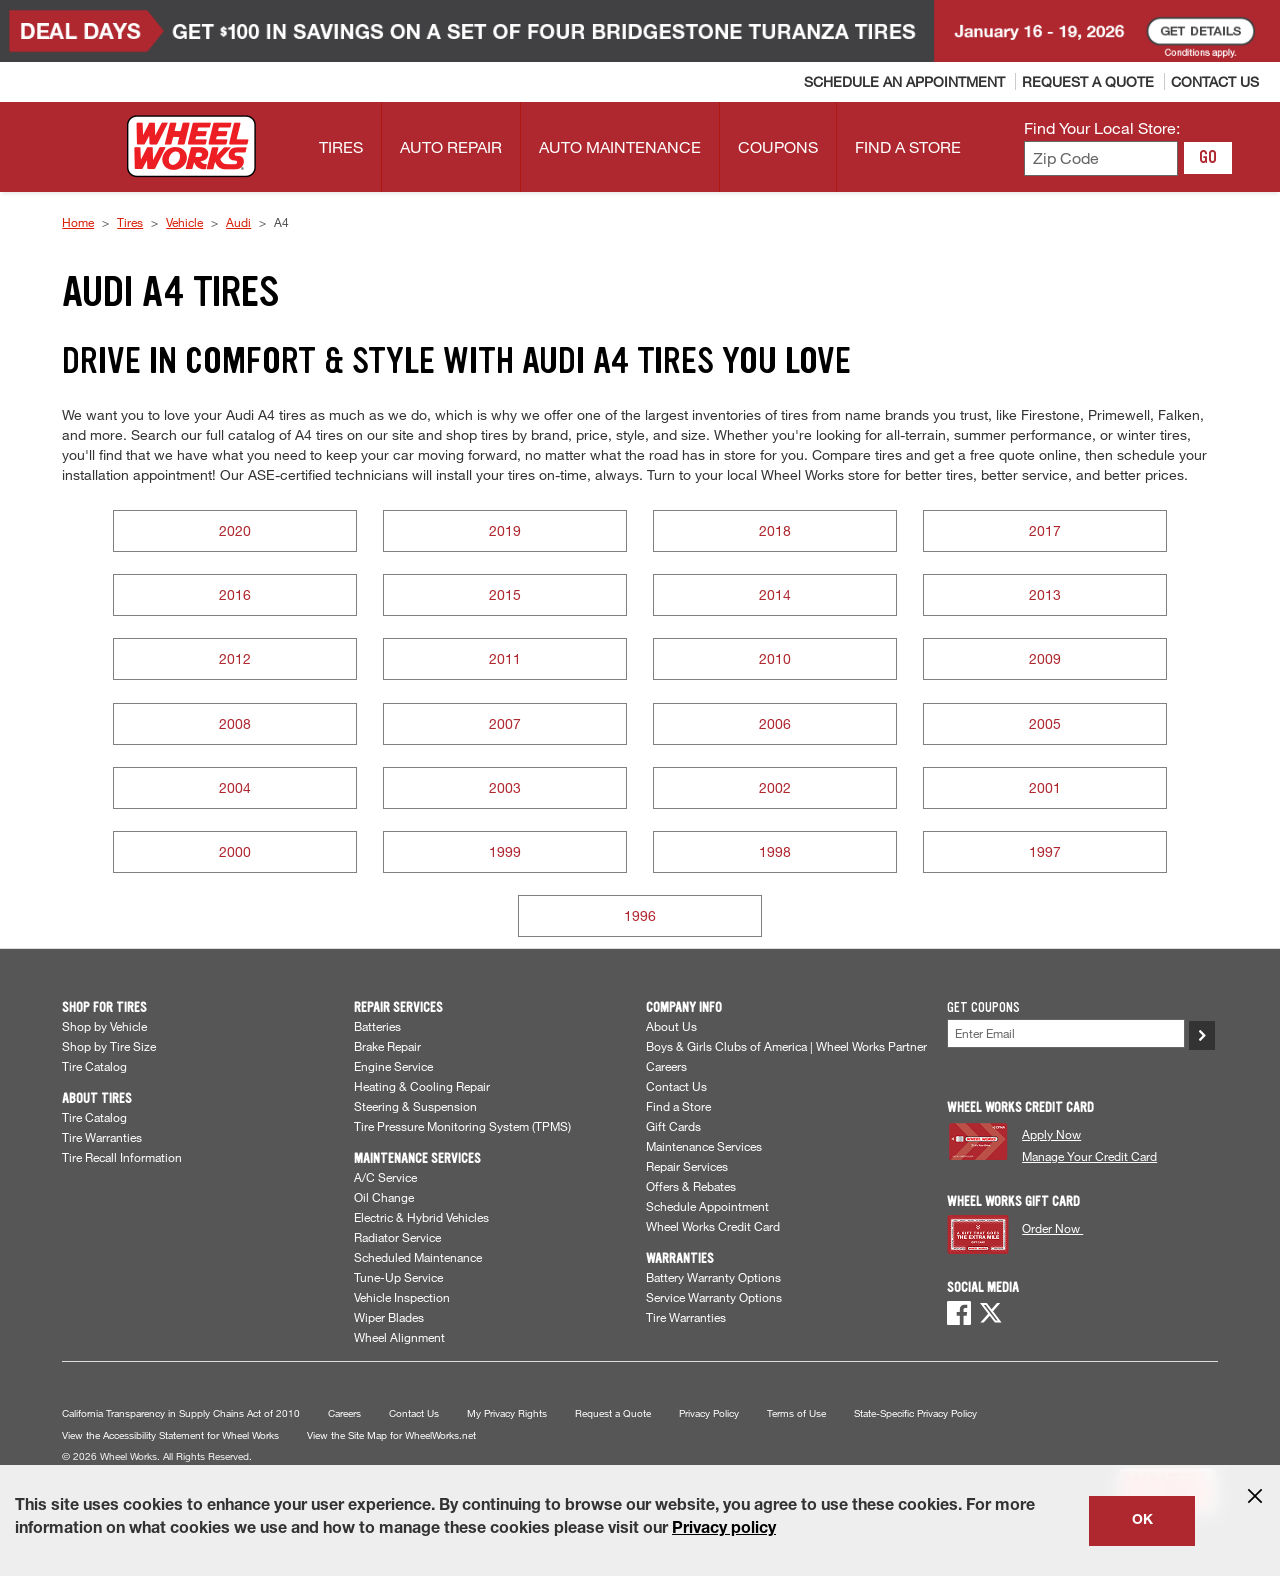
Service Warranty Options (714, 1297)
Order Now (1052, 1228)
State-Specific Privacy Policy (915, 1413)
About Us (671, 1026)
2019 (505, 530)
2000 (235, 851)
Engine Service (393, 1066)
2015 (505, 594)
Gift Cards (673, 1126)
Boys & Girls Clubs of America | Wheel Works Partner (786, 1046)
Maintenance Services (704, 1146)
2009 (1045, 658)
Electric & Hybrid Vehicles (421, 1217)
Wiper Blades (389, 1317)
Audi (238, 222)
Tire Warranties (102, 1137)
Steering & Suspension (415, 1106)
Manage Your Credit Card (1089, 1156)
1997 (1045, 851)
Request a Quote (613, 1413)
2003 (505, 787)
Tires (130, 222)
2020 (235, 530)
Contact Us (676, 1086)
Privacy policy (724, 1530)
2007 (505, 723)
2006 (775, 723)
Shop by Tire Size (109, 1046)
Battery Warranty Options (713, 1277)
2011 (505, 658)
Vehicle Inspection (402, 1297)
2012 (235, 658)
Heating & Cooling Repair (422, 1086)
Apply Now (1051, 1134)
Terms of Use (796, 1413)
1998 (775, 851)
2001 (1045, 787)
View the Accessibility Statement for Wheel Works (170, 1435)
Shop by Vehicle (104, 1026)
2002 (775, 787)
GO (1208, 157)
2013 (1045, 594)
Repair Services (687, 1166)
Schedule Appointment (707, 1206)
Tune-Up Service (398, 1277)
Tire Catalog (94, 1066)
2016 (235, 594)
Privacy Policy (709, 1413)
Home (78, 222)
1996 (640, 915)
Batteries (377, 1026)
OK (1142, 1521)
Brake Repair (387, 1046)
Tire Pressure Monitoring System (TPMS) (462, 1126)
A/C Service (385, 1177)
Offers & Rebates (691, 1186)
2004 (235, 787)
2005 (1045, 723)
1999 (505, 851)
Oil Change (384, 1197)
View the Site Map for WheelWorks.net (391, 1435)
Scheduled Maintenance (418, 1257)
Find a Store (678, 1106)
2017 (1045, 530)
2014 (775, 594)
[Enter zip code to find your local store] (1101, 158)
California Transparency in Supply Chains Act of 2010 (181, 1413)
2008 (235, 723)
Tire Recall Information (122, 1157)
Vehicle (184, 222)
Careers (666, 1066)
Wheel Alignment (399, 1337)
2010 (775, 658)
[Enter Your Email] (1066, 1033)
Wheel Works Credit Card (713, 1226)
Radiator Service (397, 1237)
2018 (775, 530)
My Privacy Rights (507, 1413)
